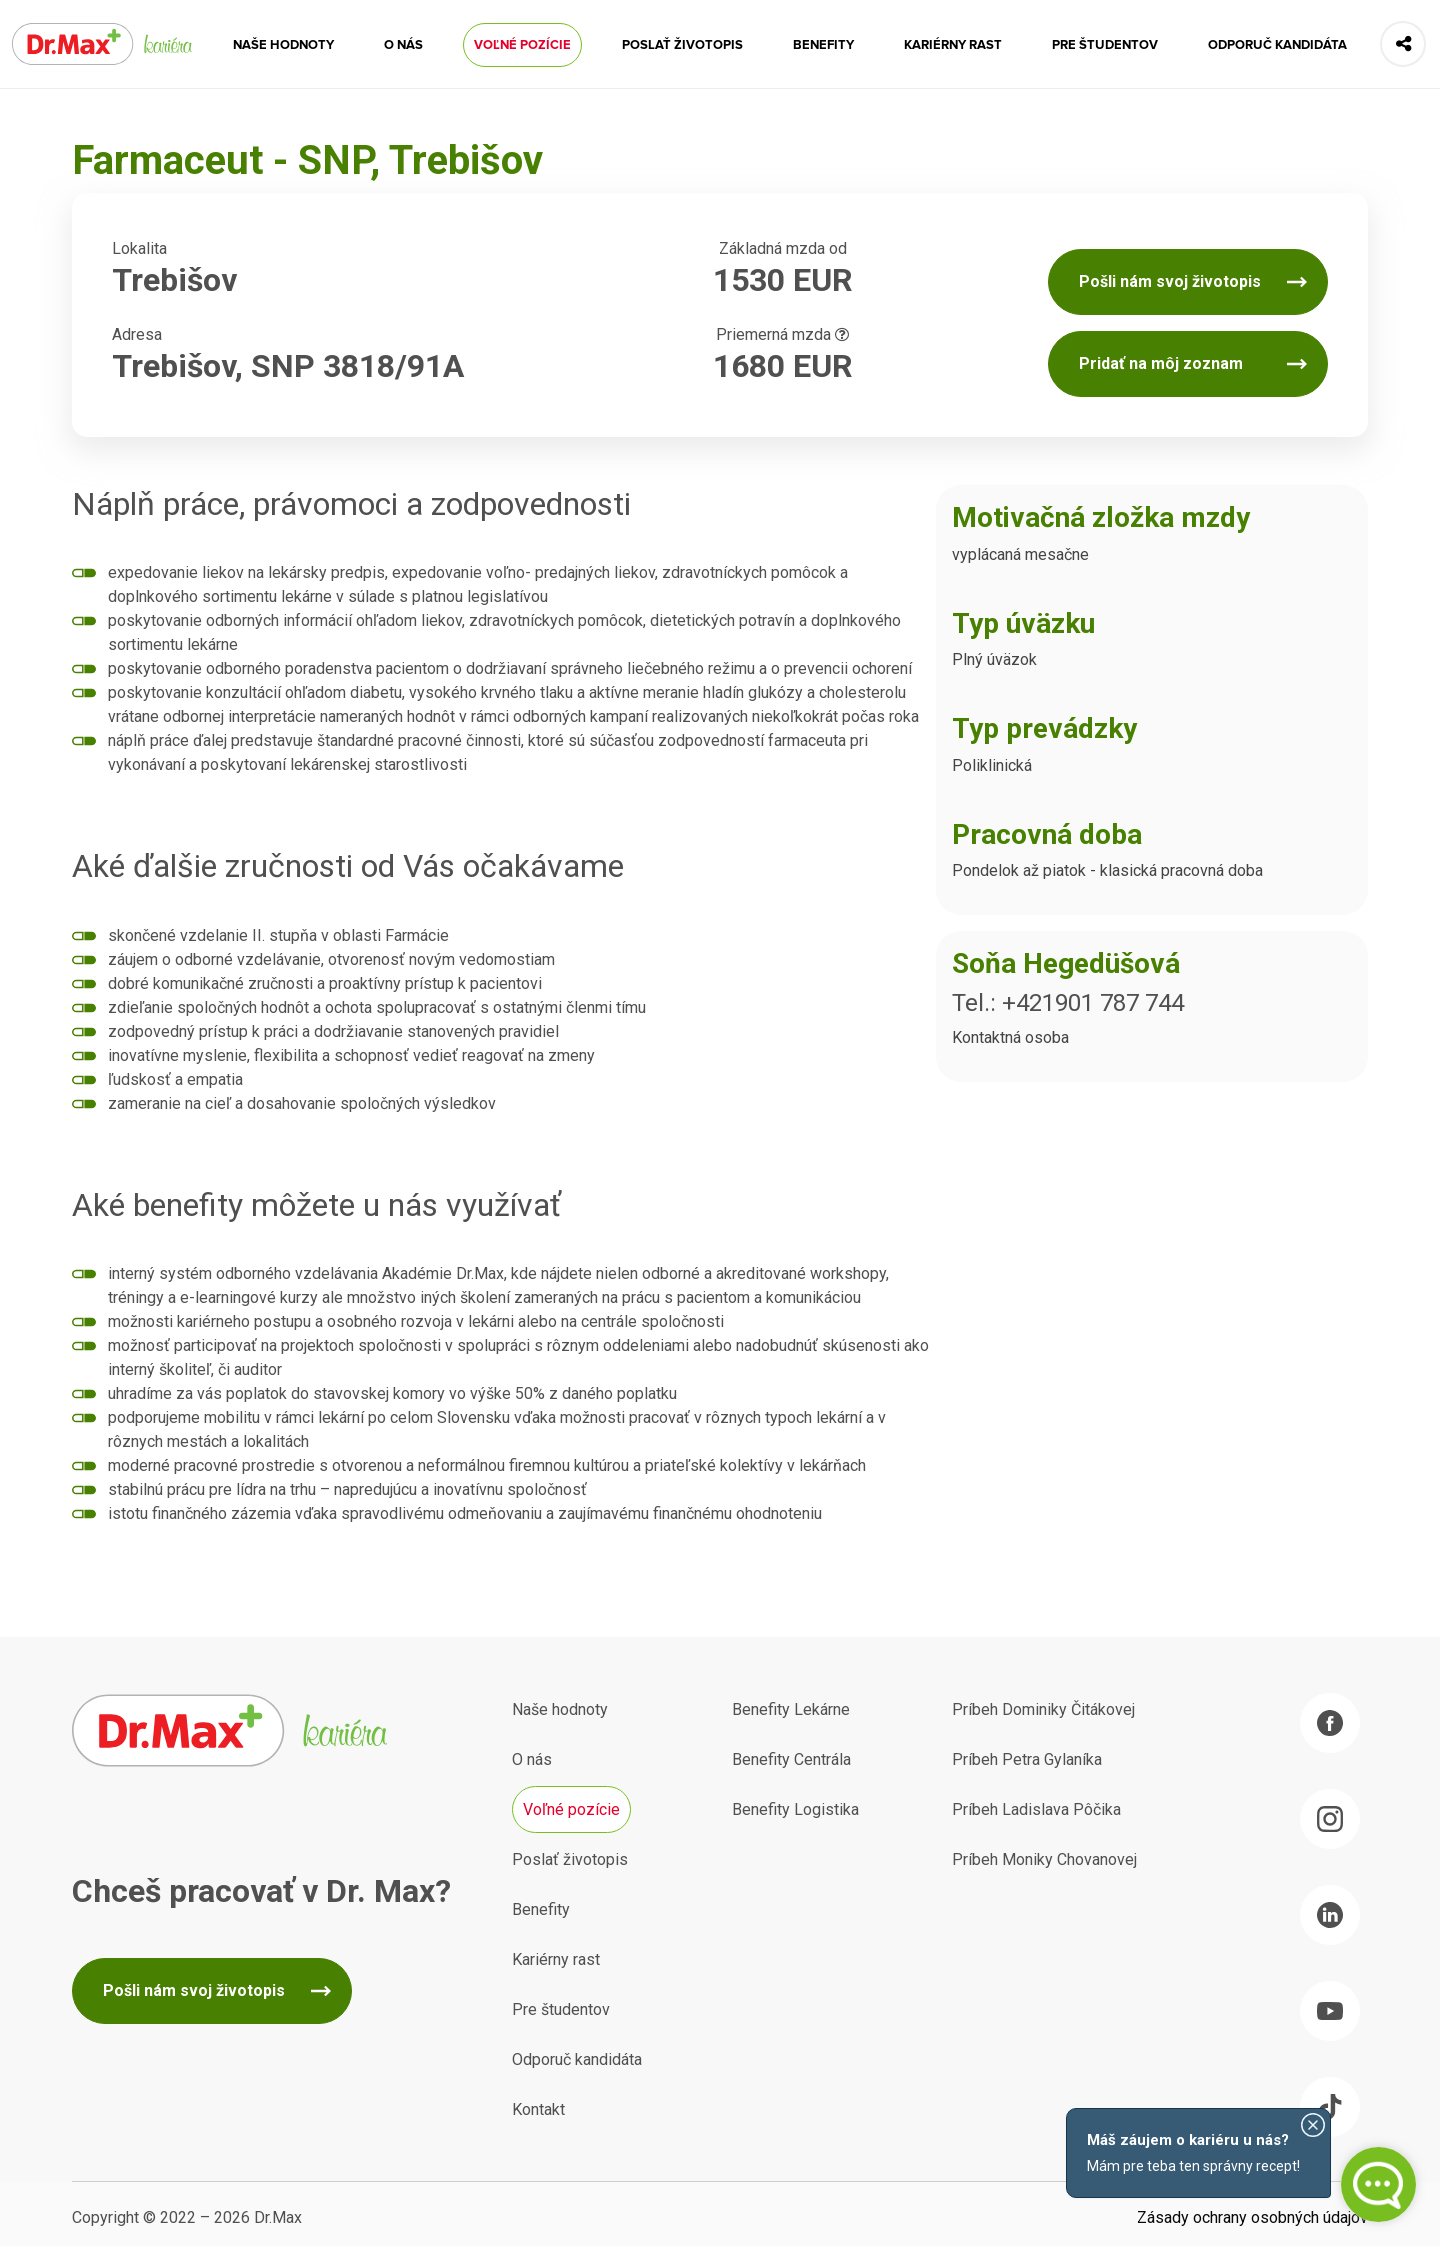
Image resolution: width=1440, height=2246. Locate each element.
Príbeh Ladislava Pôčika (1036, 1809)
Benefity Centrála (791, 1759)
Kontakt (538, 2109)
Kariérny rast (953, 45)
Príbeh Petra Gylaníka (1027, 1759)
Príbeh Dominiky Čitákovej (1043, 1709)
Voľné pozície (522, 45)
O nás (403, 45)
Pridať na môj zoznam (1161, 363)
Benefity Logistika (795, 1809)
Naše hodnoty (283, 45)
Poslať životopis (682, 45)
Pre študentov (1105, 45)
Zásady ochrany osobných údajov (1252, 2217)
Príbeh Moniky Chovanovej (1044, 1859)
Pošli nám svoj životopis (1170, 281)
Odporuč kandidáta (1277, 45)
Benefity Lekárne (791, 1709)
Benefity (823, 45)
